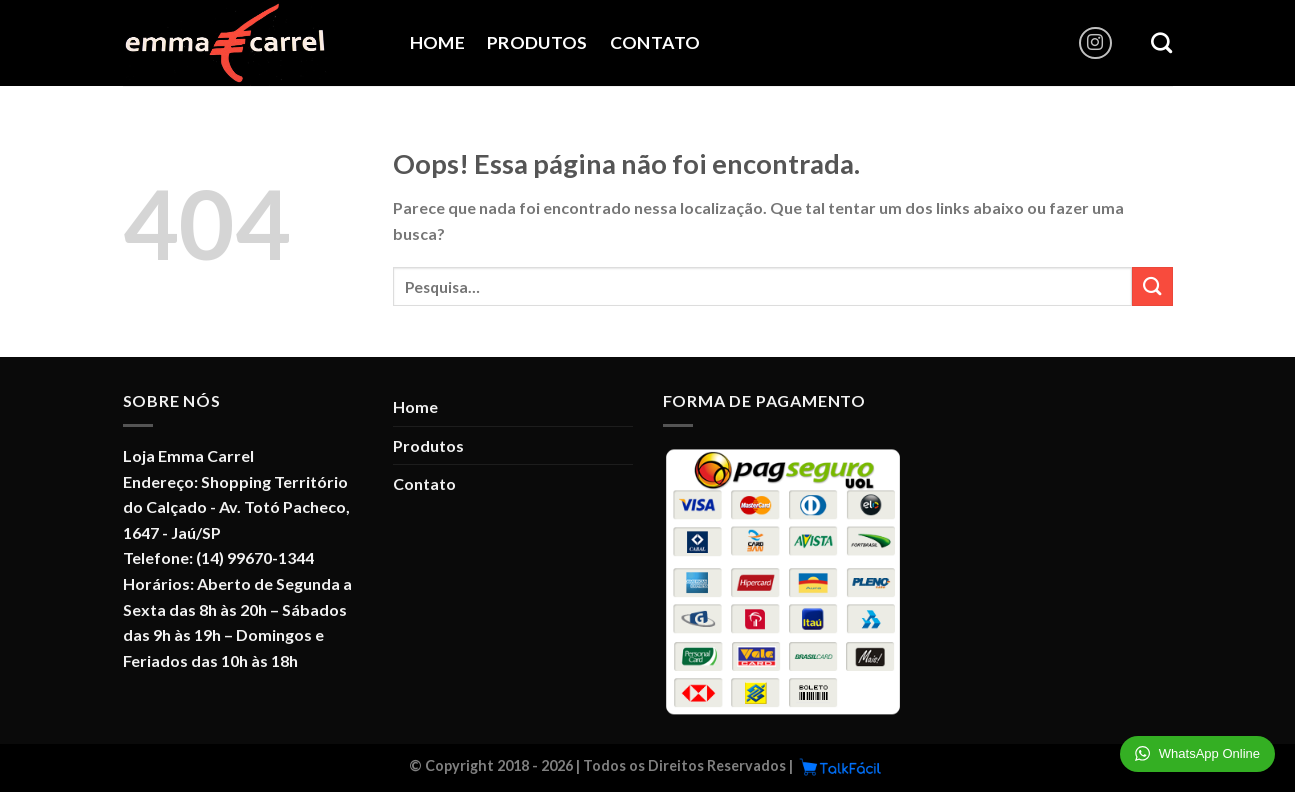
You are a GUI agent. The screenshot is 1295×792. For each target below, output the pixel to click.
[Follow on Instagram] (1095, 43)
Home (437, 42)
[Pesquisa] (1161, 42)
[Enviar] (1152, 286)
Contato (655, 42)
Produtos (537, 42)
